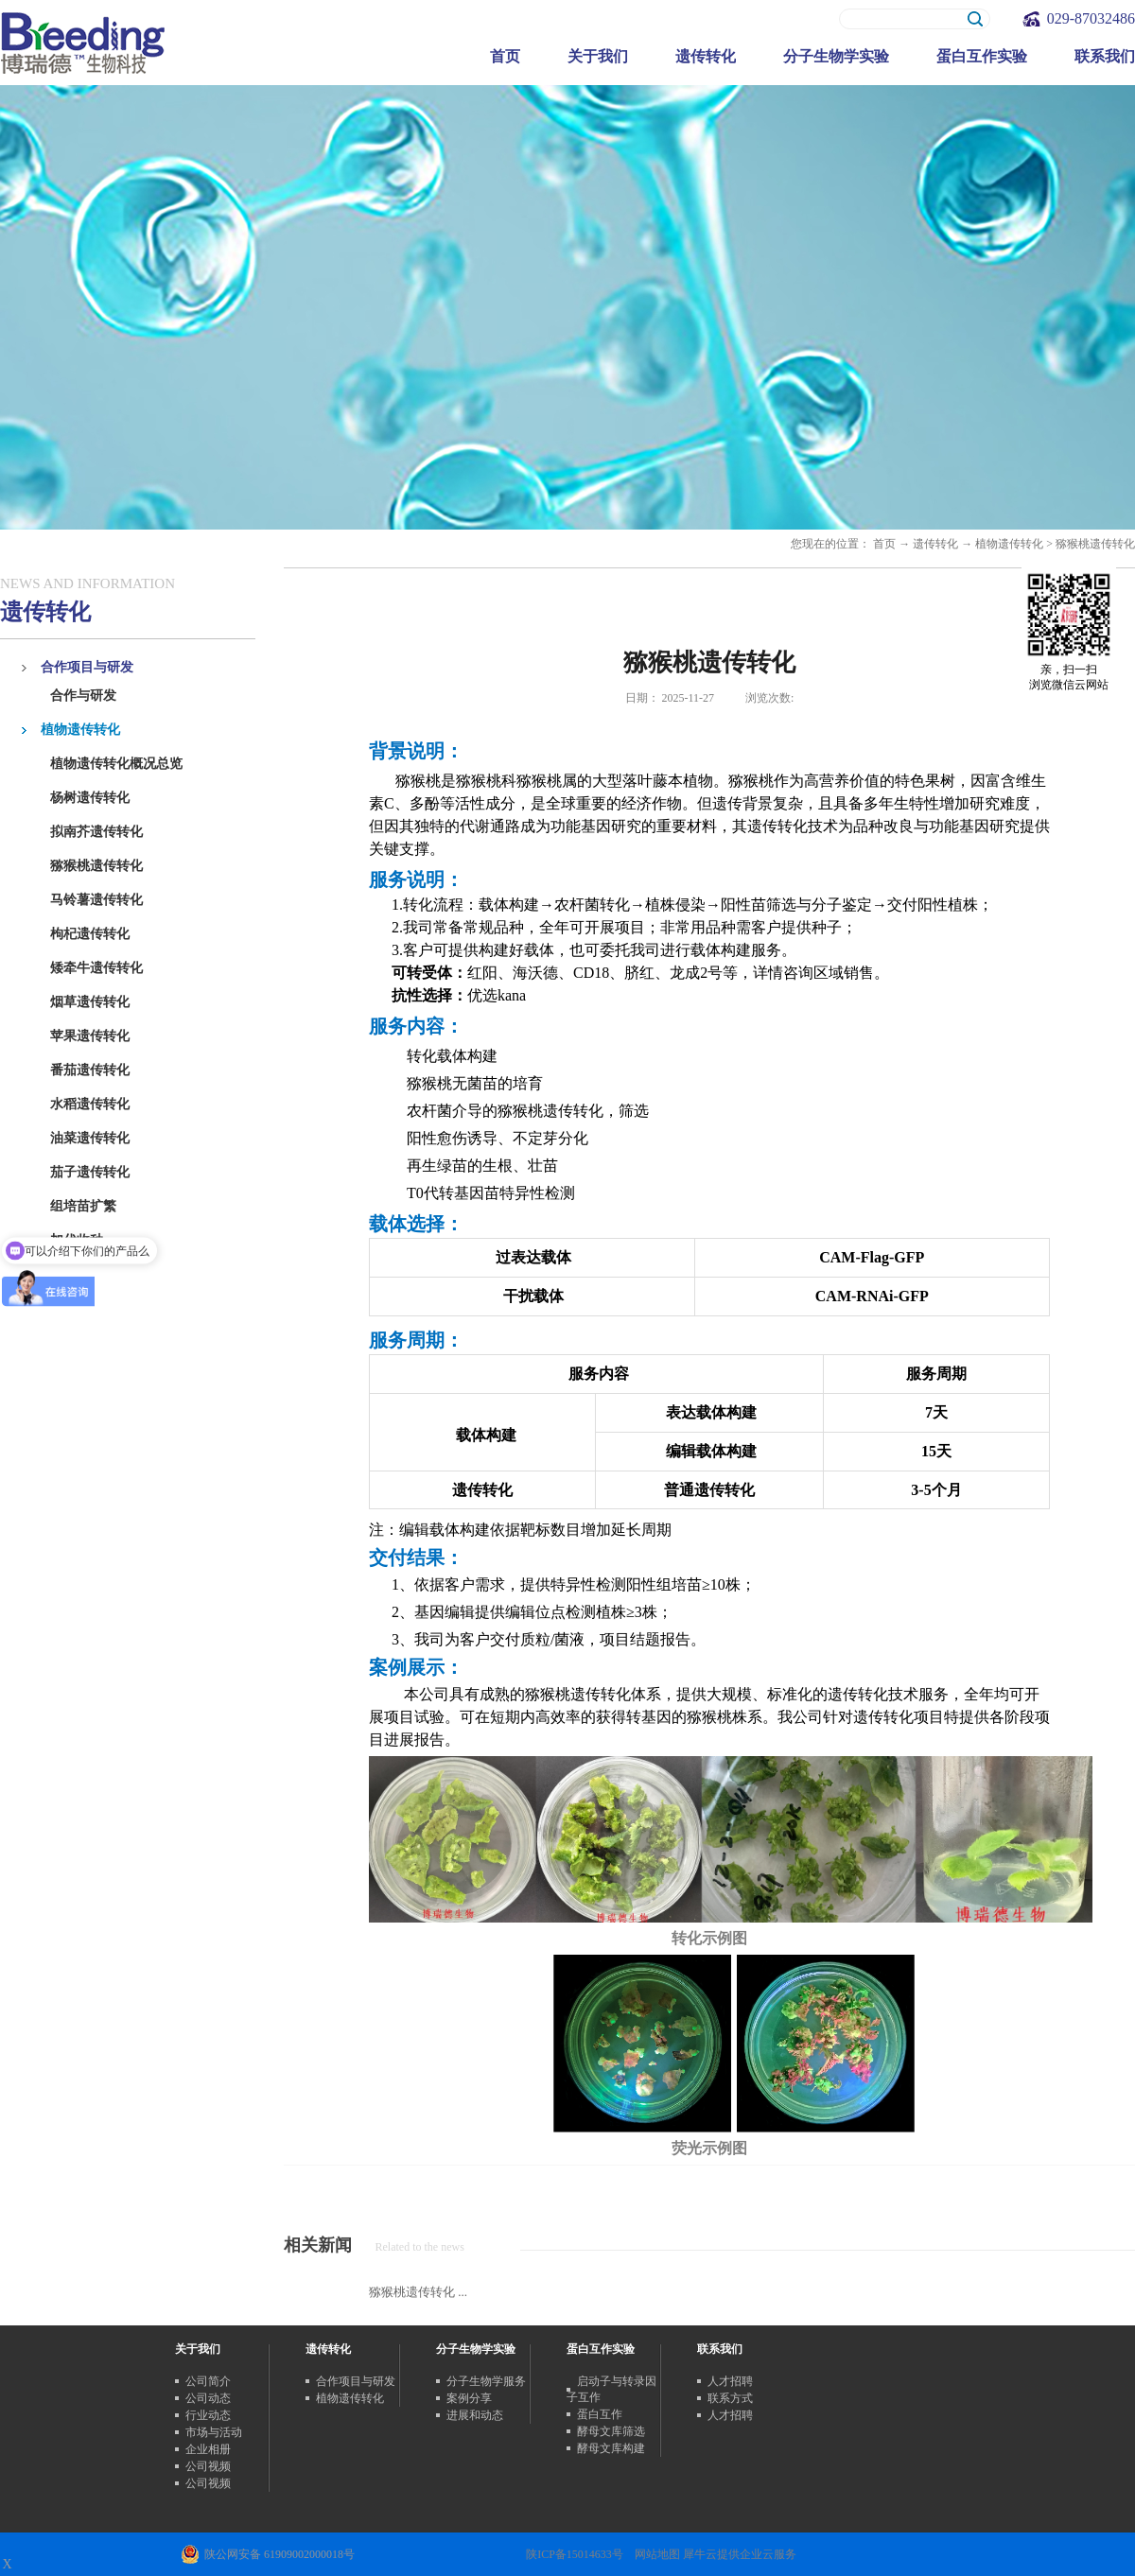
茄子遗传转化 (90, 1172)
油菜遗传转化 (90, 1138)
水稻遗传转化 (90, 1104)
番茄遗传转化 (90, 1070)
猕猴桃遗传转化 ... (418, 2292)
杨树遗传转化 (90, 798)
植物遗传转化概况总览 (116, 764)
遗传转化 (935, 543)
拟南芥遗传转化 (96, 832)
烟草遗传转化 (90, 1002)
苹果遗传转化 (90, 1036)
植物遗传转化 (1009, 543)
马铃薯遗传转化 (96, 900)
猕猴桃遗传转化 (96, 866)
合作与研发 (83, 695)
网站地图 (654, 2554)
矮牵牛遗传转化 (96, 968)
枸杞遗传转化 (90, 934)
